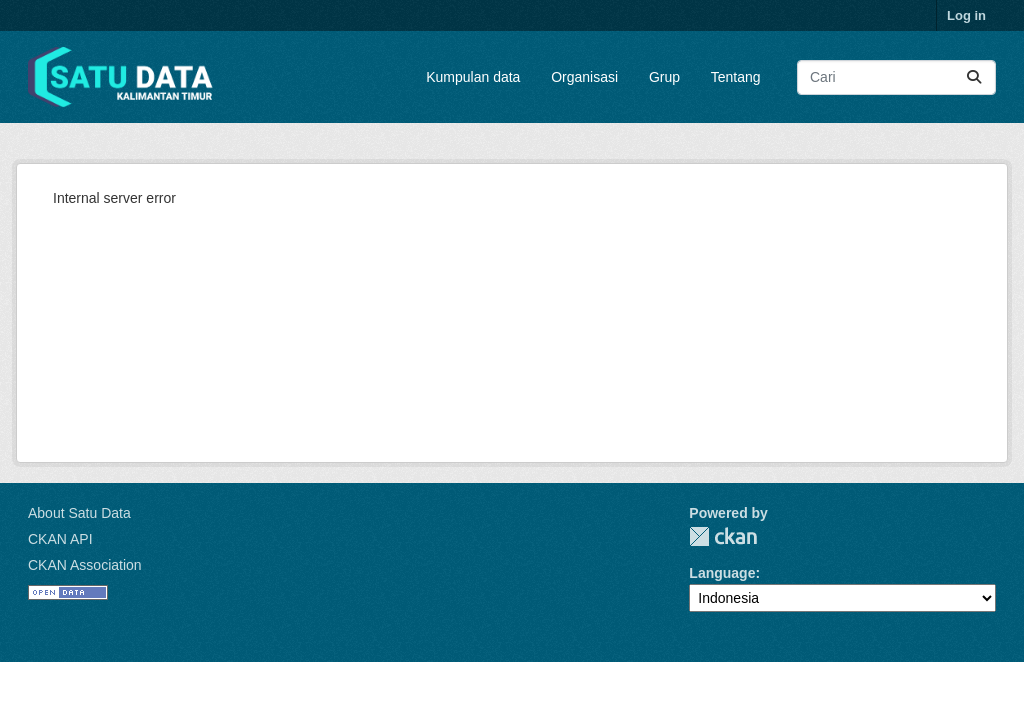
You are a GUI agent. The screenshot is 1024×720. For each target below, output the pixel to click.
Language (722, 573)
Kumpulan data (473, 77)
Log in (966, 15)
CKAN (723, 536)
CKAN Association (85, 565)
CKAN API (60, 539)
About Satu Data (79, 513)
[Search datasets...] (896, 77)
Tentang (736, 77)
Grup (664, 77)
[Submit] (974, 77)
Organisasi (584, 77)
